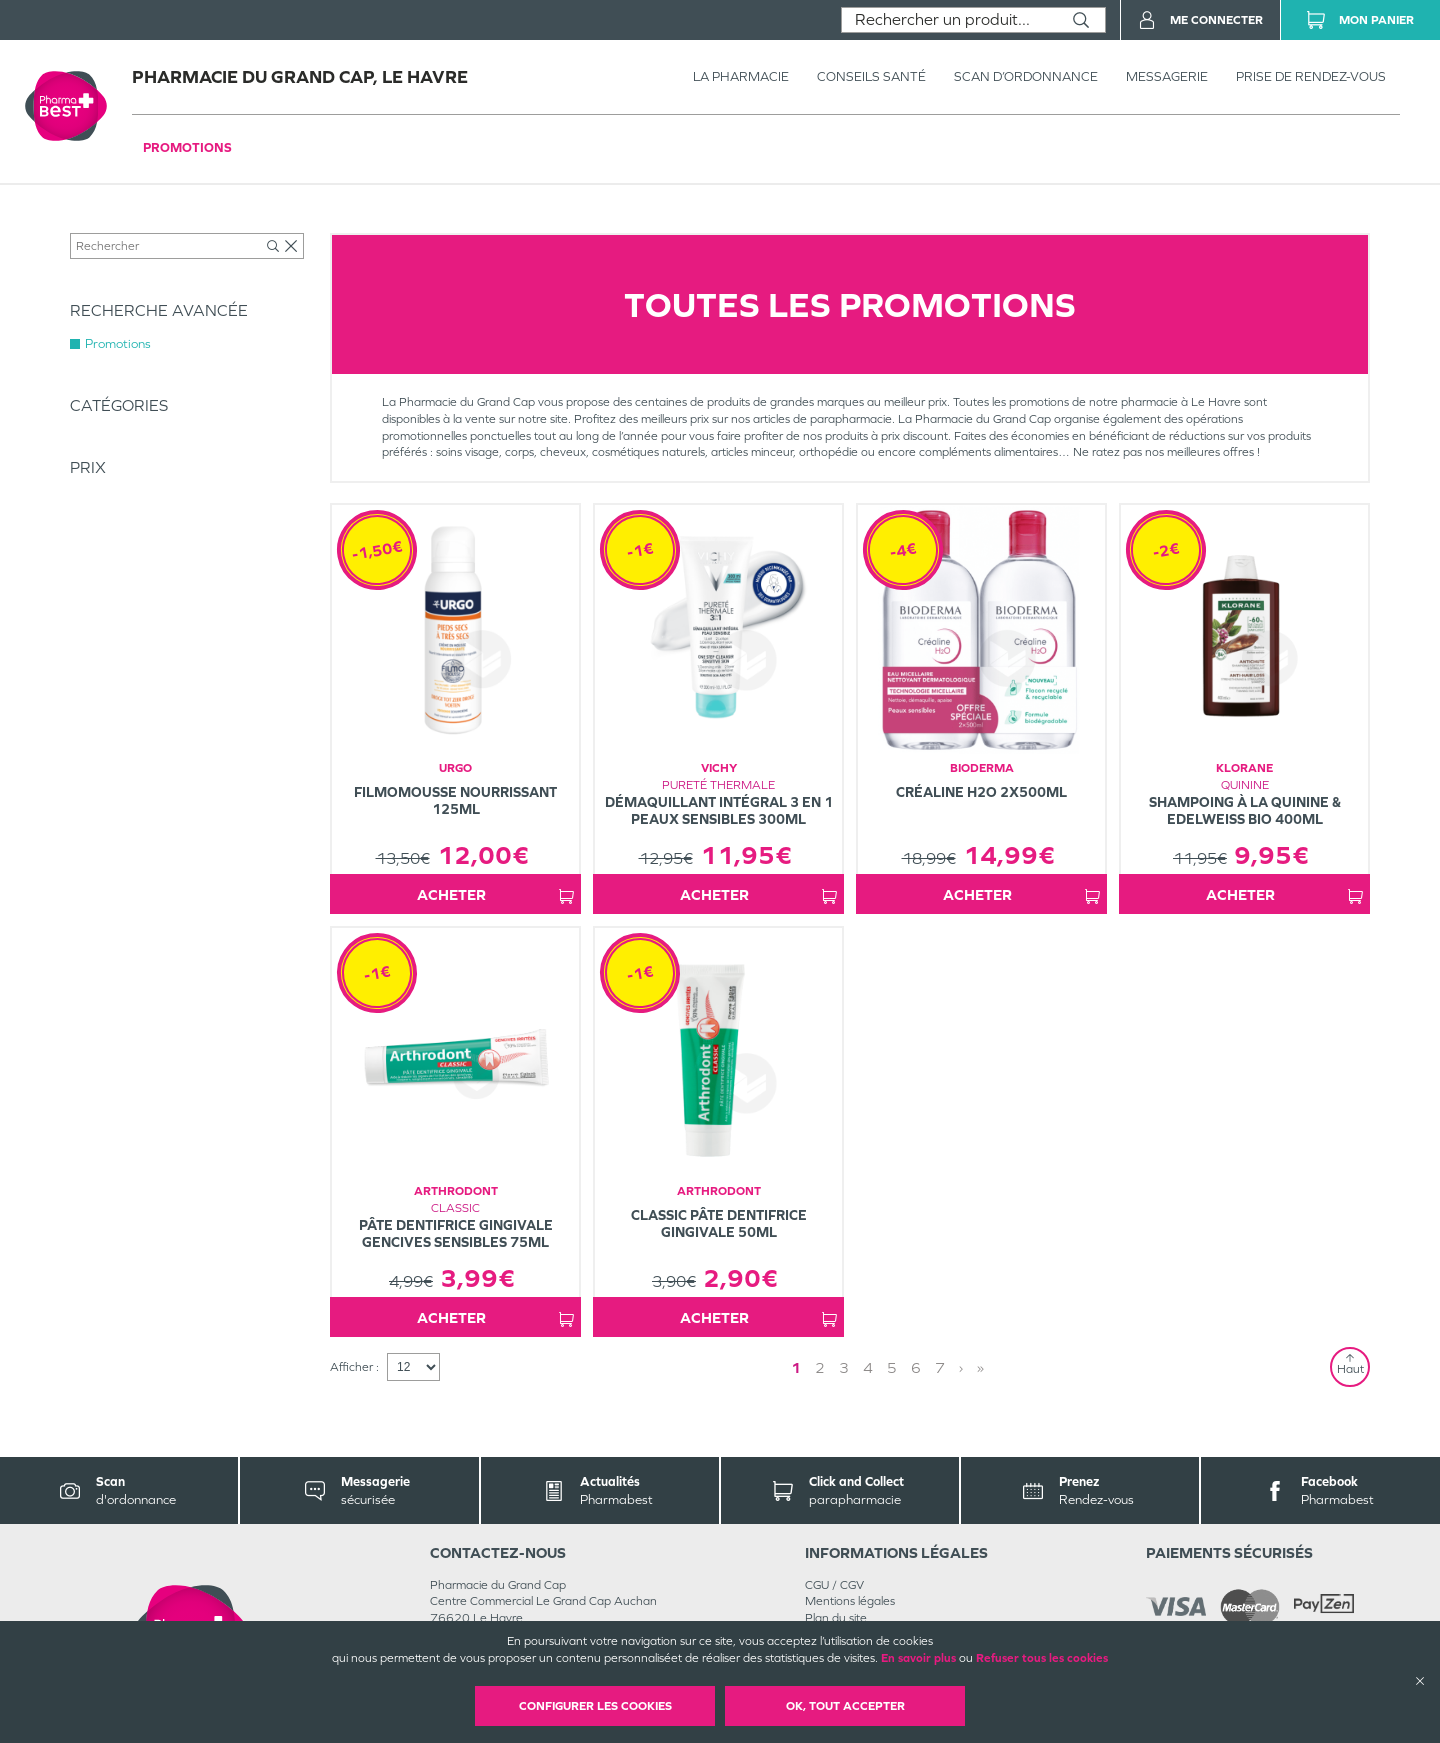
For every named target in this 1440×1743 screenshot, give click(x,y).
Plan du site (836, 1618)
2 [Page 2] (820, 1367)
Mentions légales (850, 1601)
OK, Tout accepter (845, 1706)
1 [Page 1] (796, 1367)
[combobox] (949, 20)
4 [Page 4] (868, 1367)
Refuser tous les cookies (1042, 1658)
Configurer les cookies (595, 1706)
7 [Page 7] (940, 1367)
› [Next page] (961, 1367)
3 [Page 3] (844, 1367)
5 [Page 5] (892, 1367)
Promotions (187, 147)
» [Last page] (980, 1367)
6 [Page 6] (916, 1367)
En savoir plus (918, 1658)
